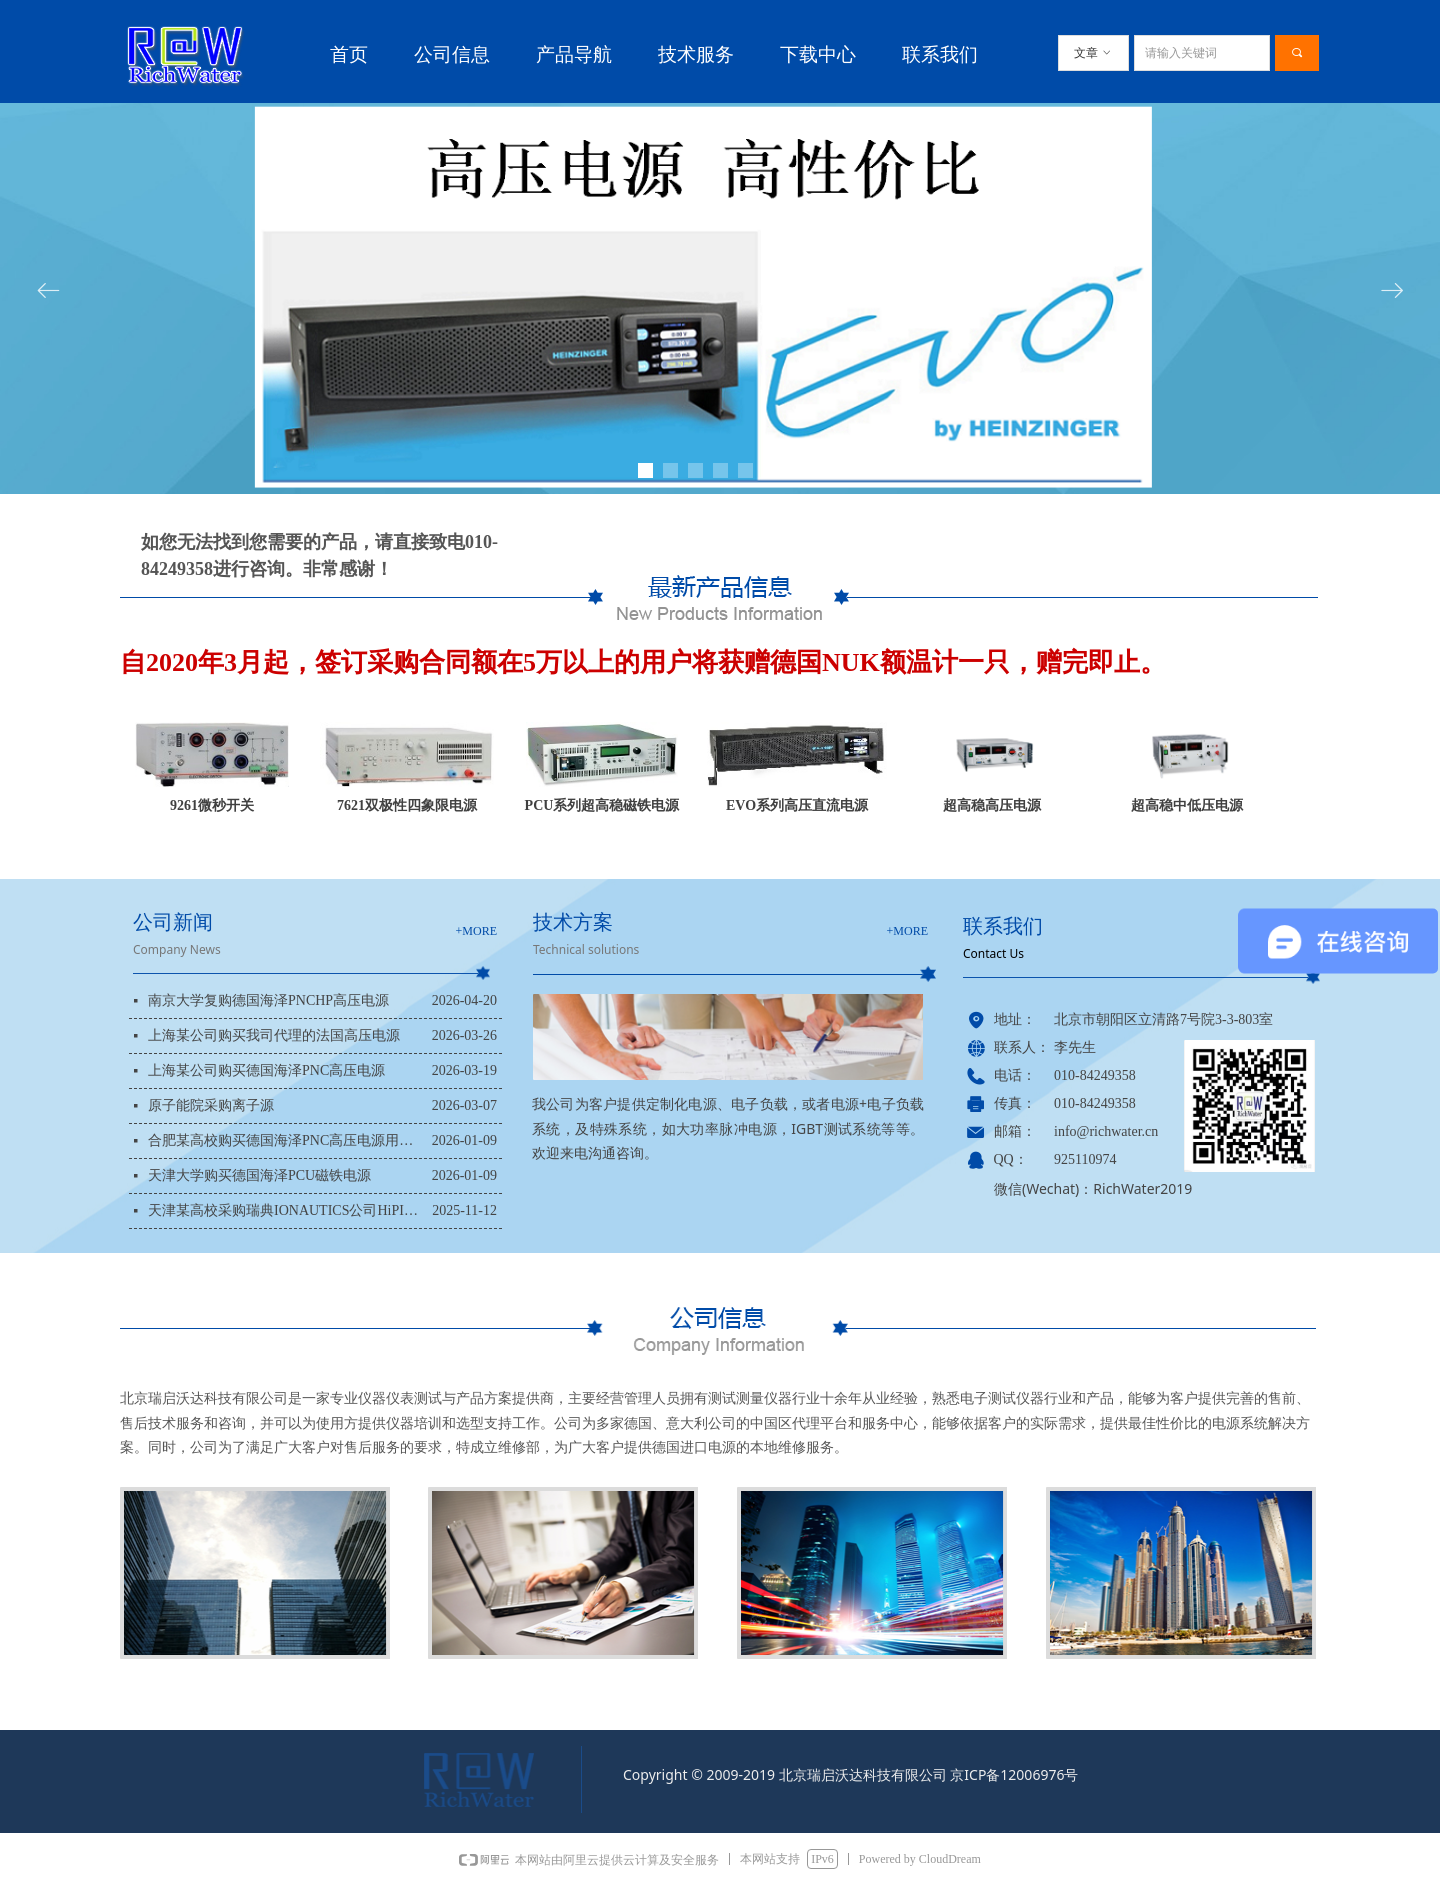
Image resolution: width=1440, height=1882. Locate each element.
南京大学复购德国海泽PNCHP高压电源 (268, 1000)
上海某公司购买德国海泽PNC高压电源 (266, 1070)
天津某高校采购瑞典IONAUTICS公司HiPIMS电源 (285, 1210)
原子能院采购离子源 (211, 1105)
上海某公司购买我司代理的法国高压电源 (274, 1035)
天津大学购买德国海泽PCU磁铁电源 (259, 1175)
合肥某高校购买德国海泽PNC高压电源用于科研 (285, 1140)
